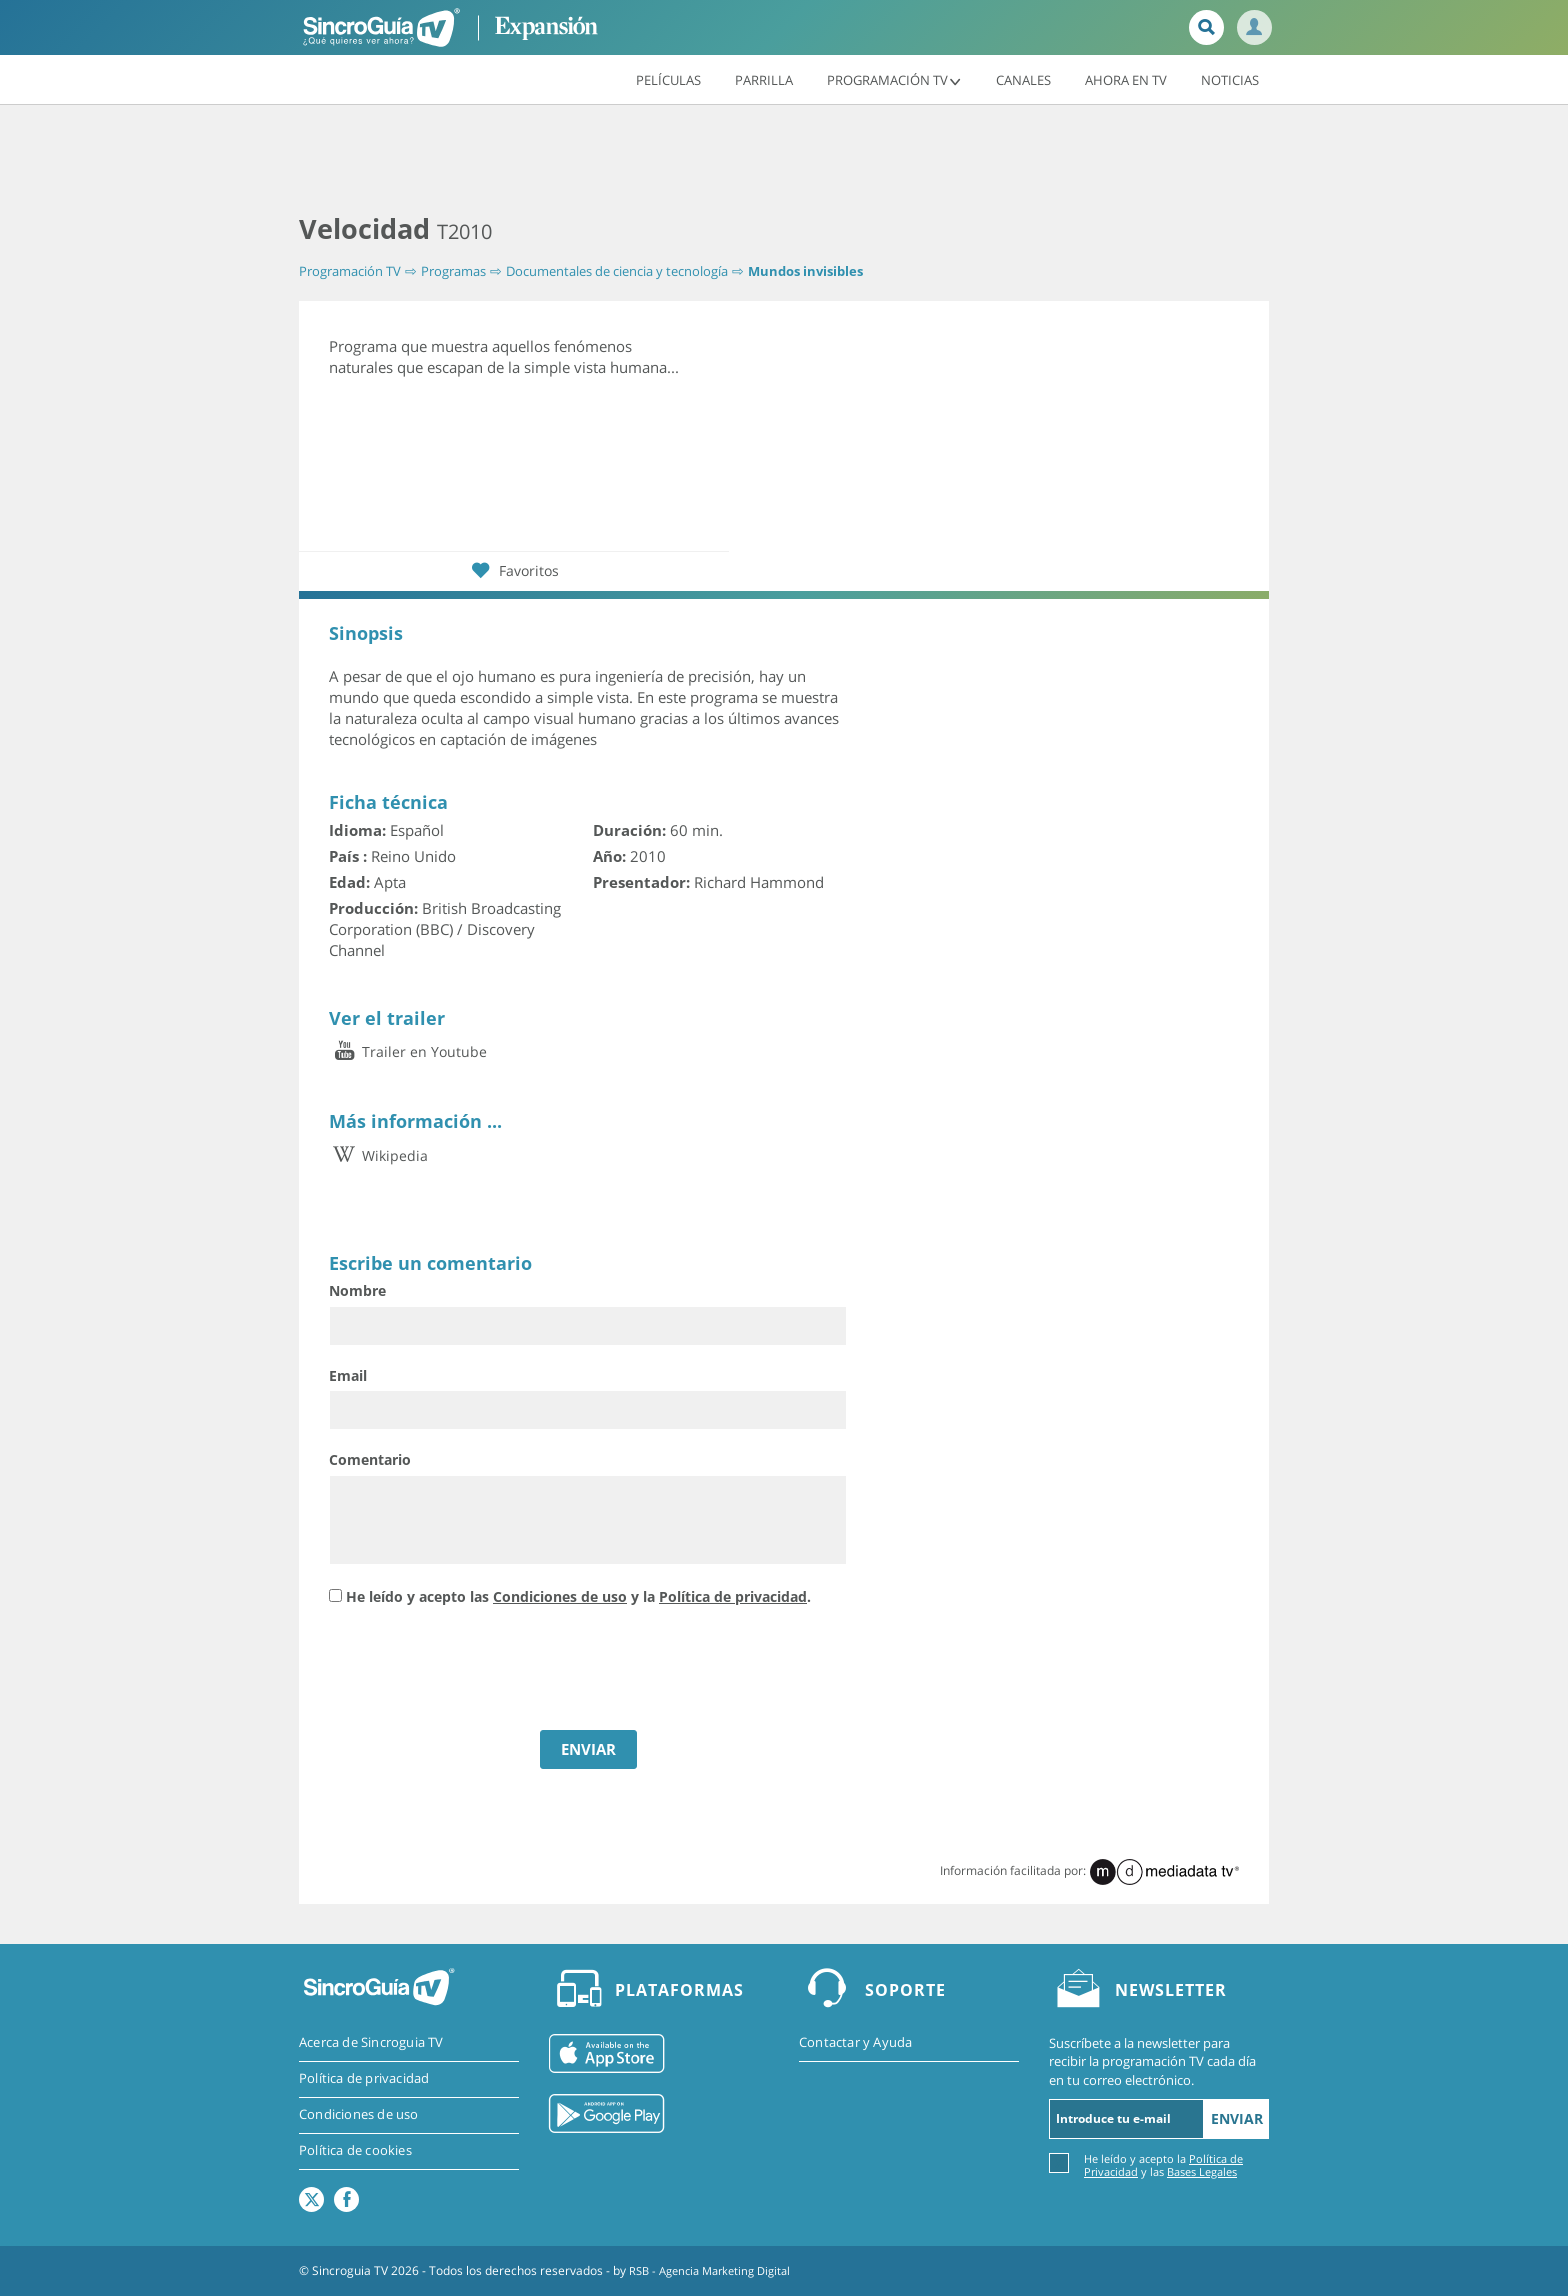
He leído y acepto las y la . (578, 1596)
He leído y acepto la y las (1163, 2164)
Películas (668, 79)
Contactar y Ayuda (855, 2043)
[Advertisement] (784, 160)
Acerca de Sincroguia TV (371, 2043)
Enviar (1237, 2118)
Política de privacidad (733, 1596)
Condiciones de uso (560, 1596)
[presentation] (481, 1671)
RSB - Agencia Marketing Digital (717, 2270)
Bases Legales (1202, 2171)
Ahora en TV (1126, 79)
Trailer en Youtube (408, 1051)
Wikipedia (378, 1154)
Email (348, 1374)
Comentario (370, 1459)
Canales (1023, 79)
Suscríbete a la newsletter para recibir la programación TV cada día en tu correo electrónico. (1152, 2061)
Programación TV (894, 79)
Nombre (357, 1290)
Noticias (1230, 79)
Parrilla (764, 79)
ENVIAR (588, 1749)
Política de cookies (355, 2152)
